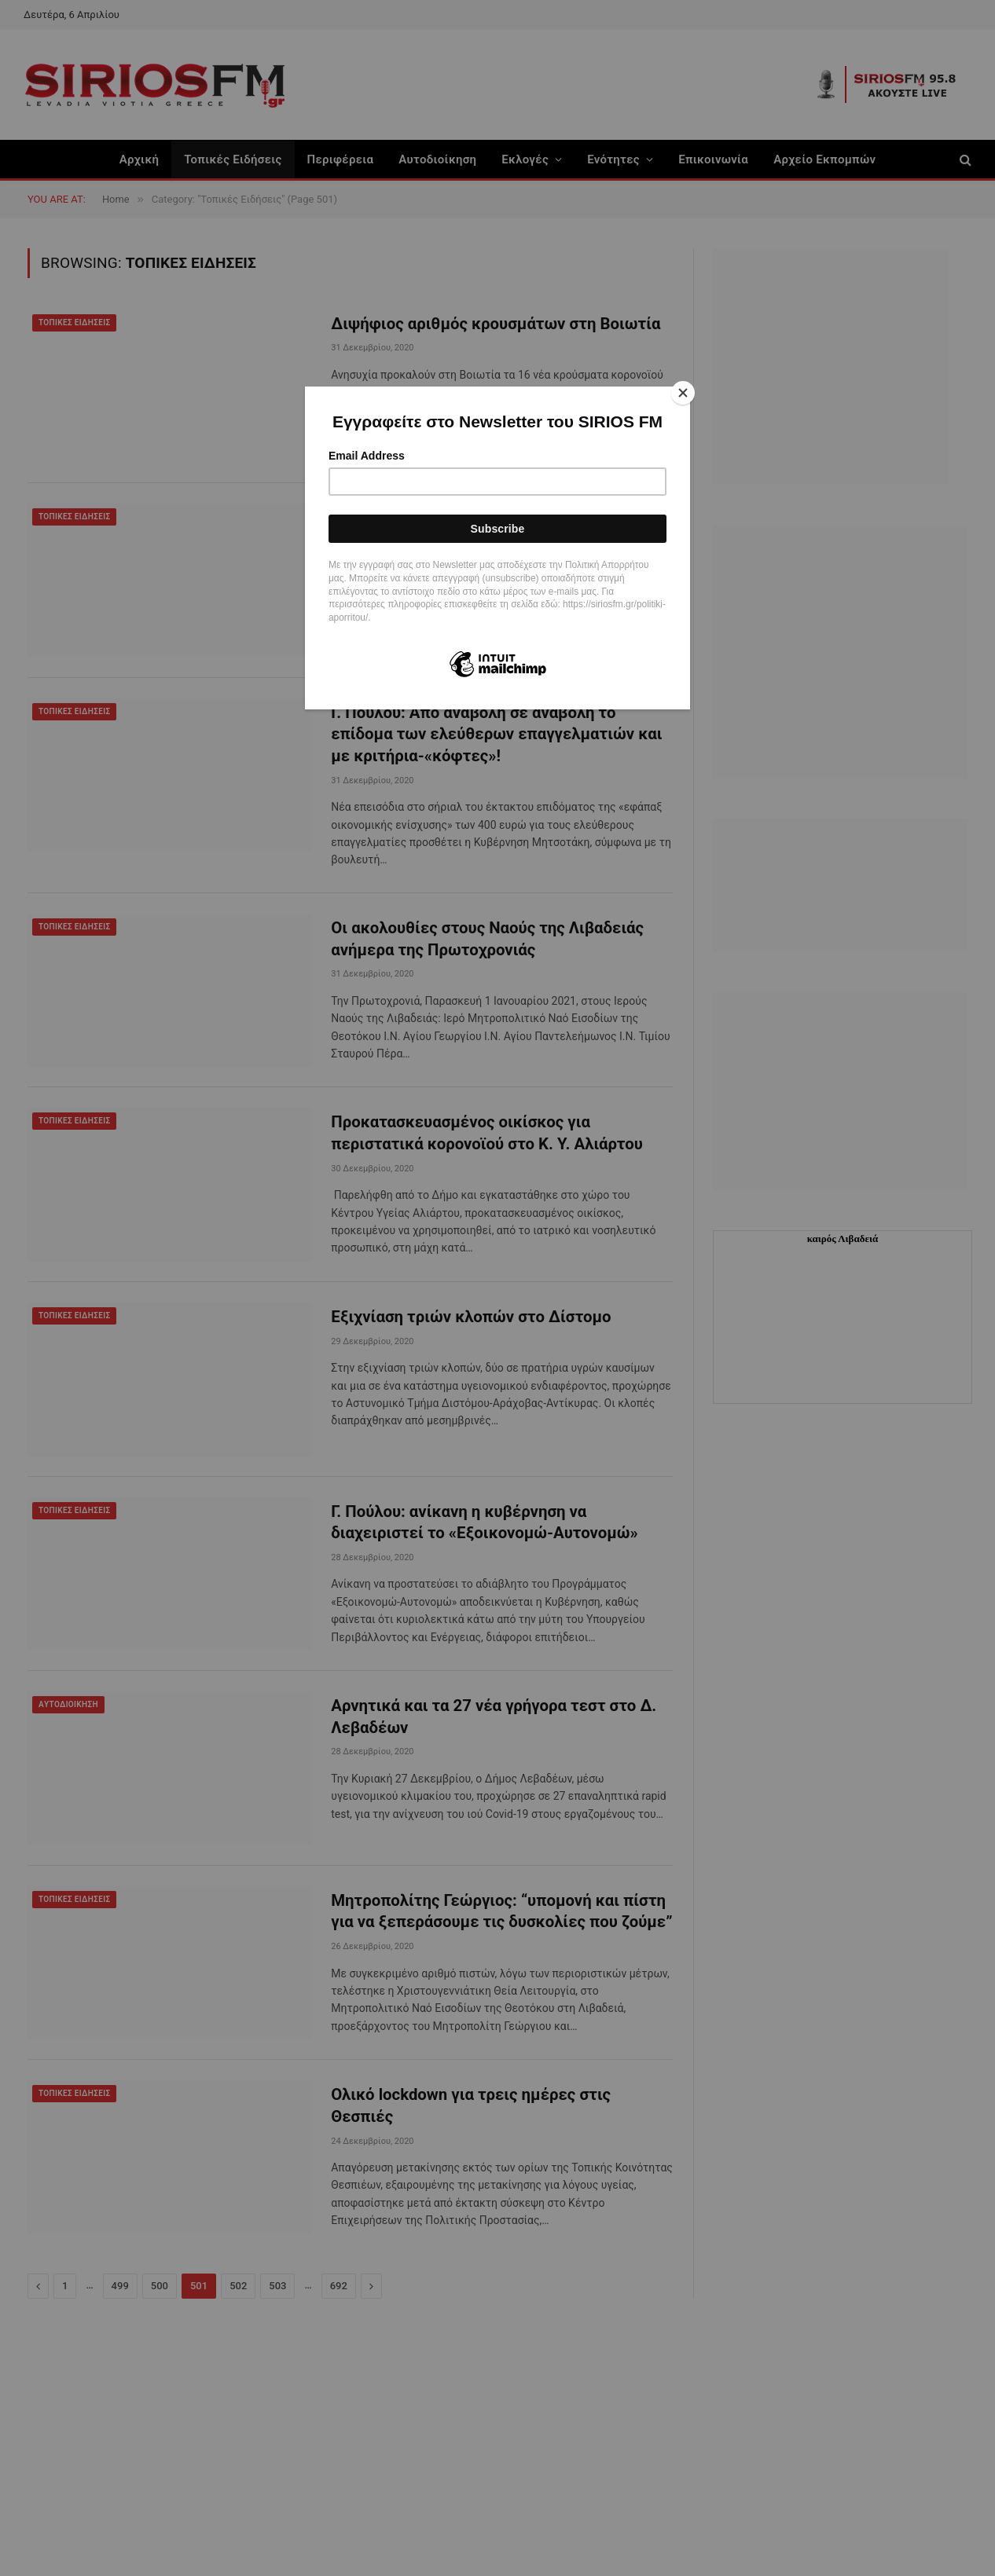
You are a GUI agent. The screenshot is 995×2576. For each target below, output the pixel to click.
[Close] (686, 390)
